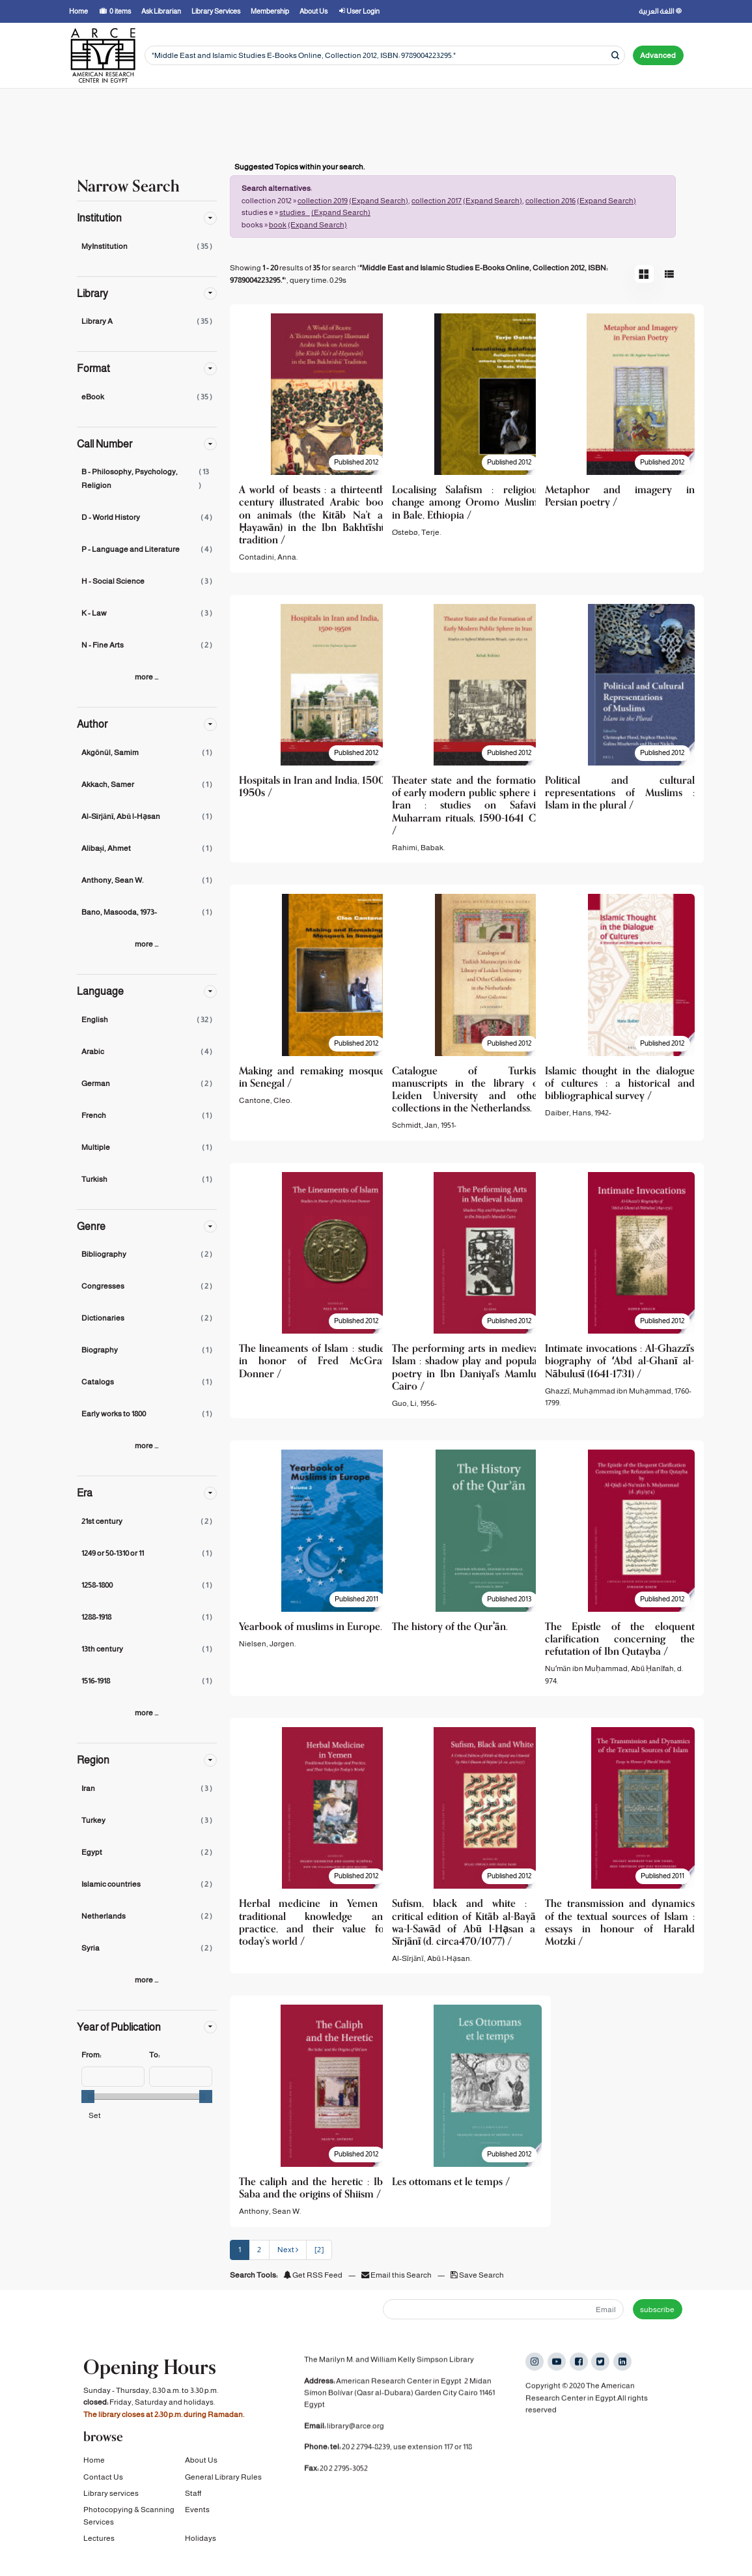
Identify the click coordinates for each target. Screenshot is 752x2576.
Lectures (99, 2548)
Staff (193, 2503)
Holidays (200, 2548)
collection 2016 (550, 200)
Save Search (477, 2275)
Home (94, 2469)
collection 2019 (323, 200)
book (277, 224)
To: (154, 2054)
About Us (201, 2469)
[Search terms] (385, 56)
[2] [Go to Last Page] (319, 2249)
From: (91, 2054)
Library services (111, 2503)
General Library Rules (223, 2486)
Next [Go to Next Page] (287, 2249)
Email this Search (397, 2275)
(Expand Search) (378, 200)
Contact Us (103, 2486)
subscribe (657, 2309)
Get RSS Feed (312, 2275)
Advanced (658, 55)
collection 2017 (436, 200)
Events (197, 2519)
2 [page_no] (259, 2249)
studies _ (294, 212)
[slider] (87, 2096)
